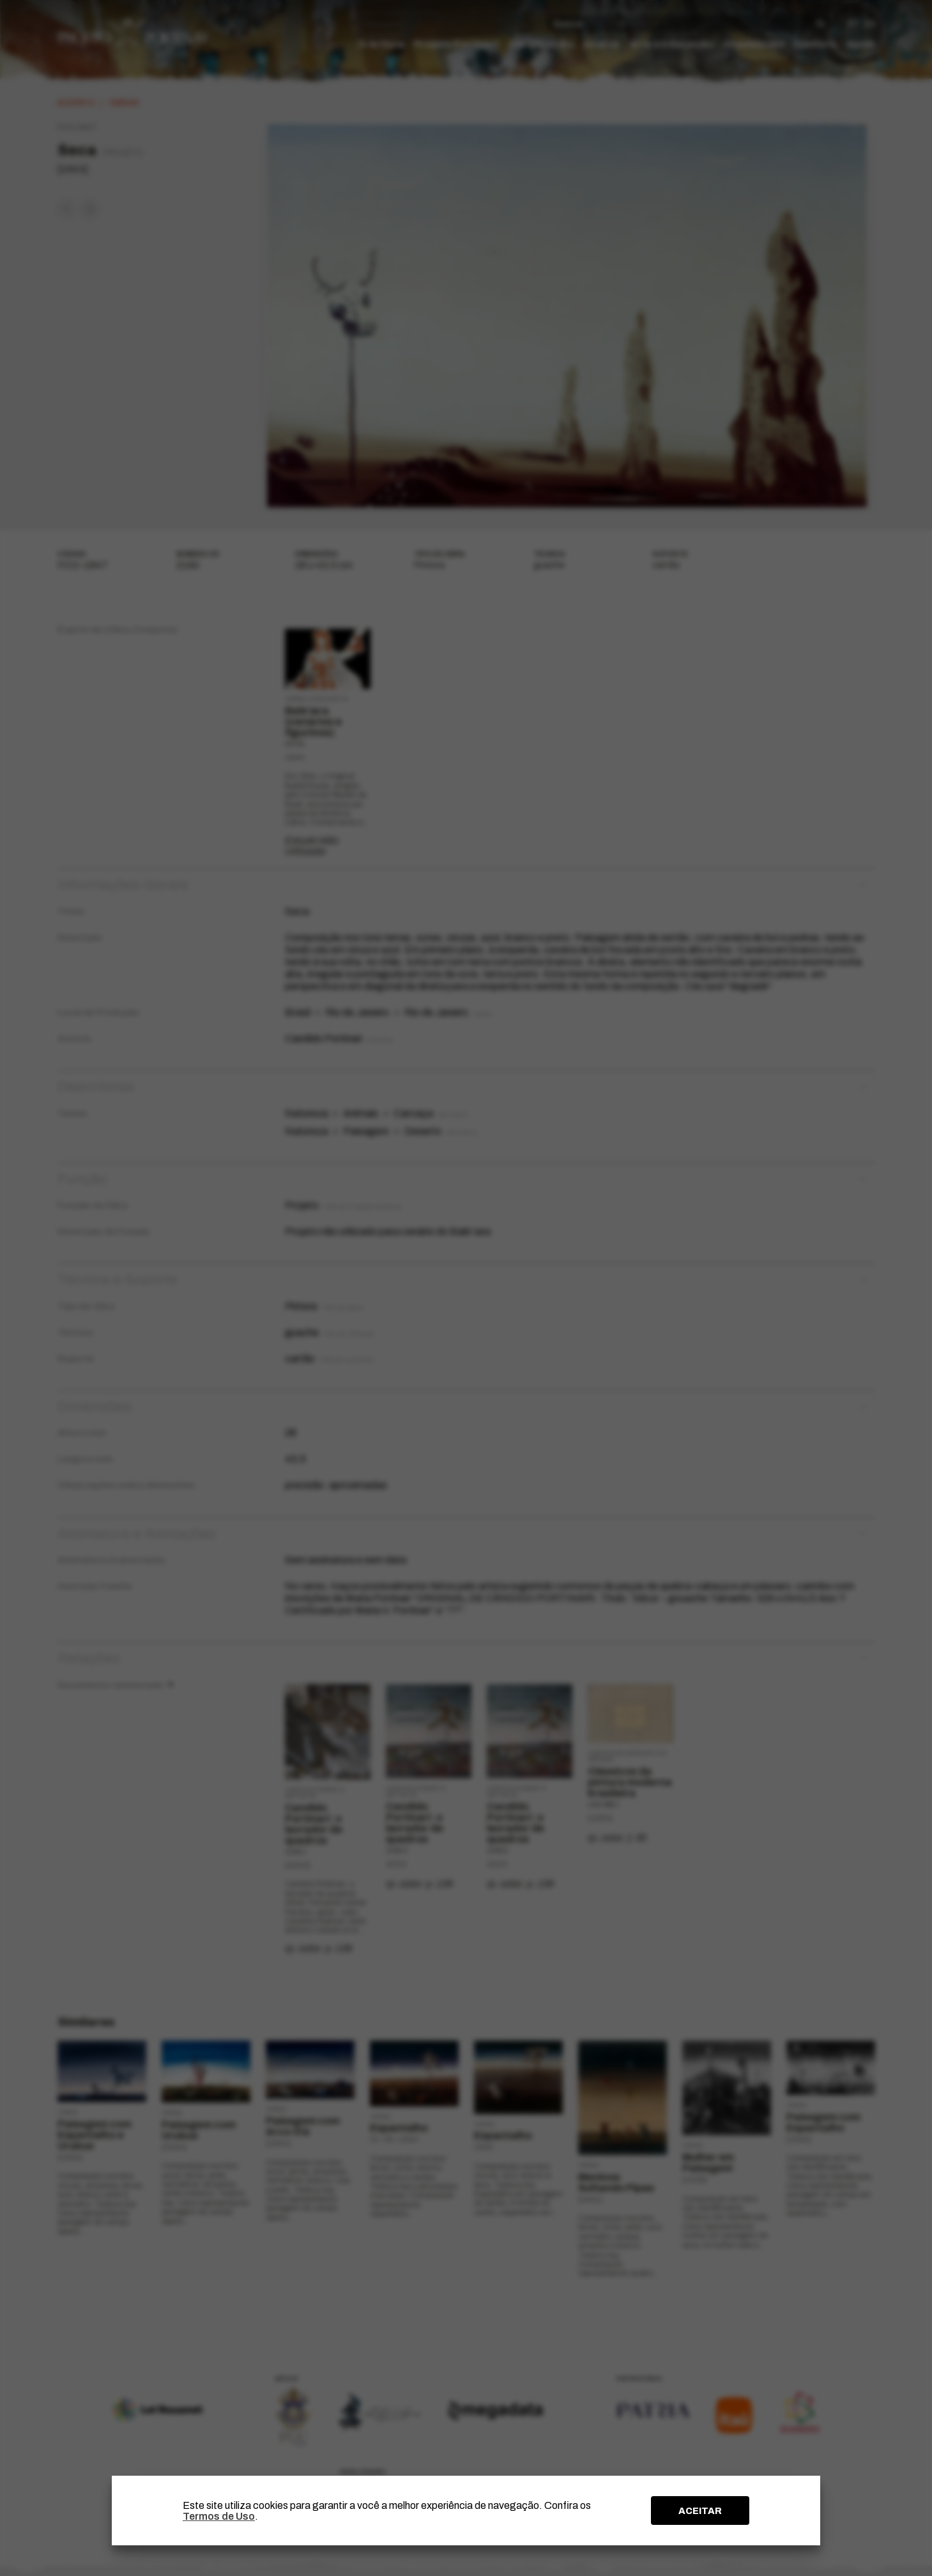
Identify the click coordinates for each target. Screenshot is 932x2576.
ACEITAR (700, 2511)
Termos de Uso (219, 2516)
